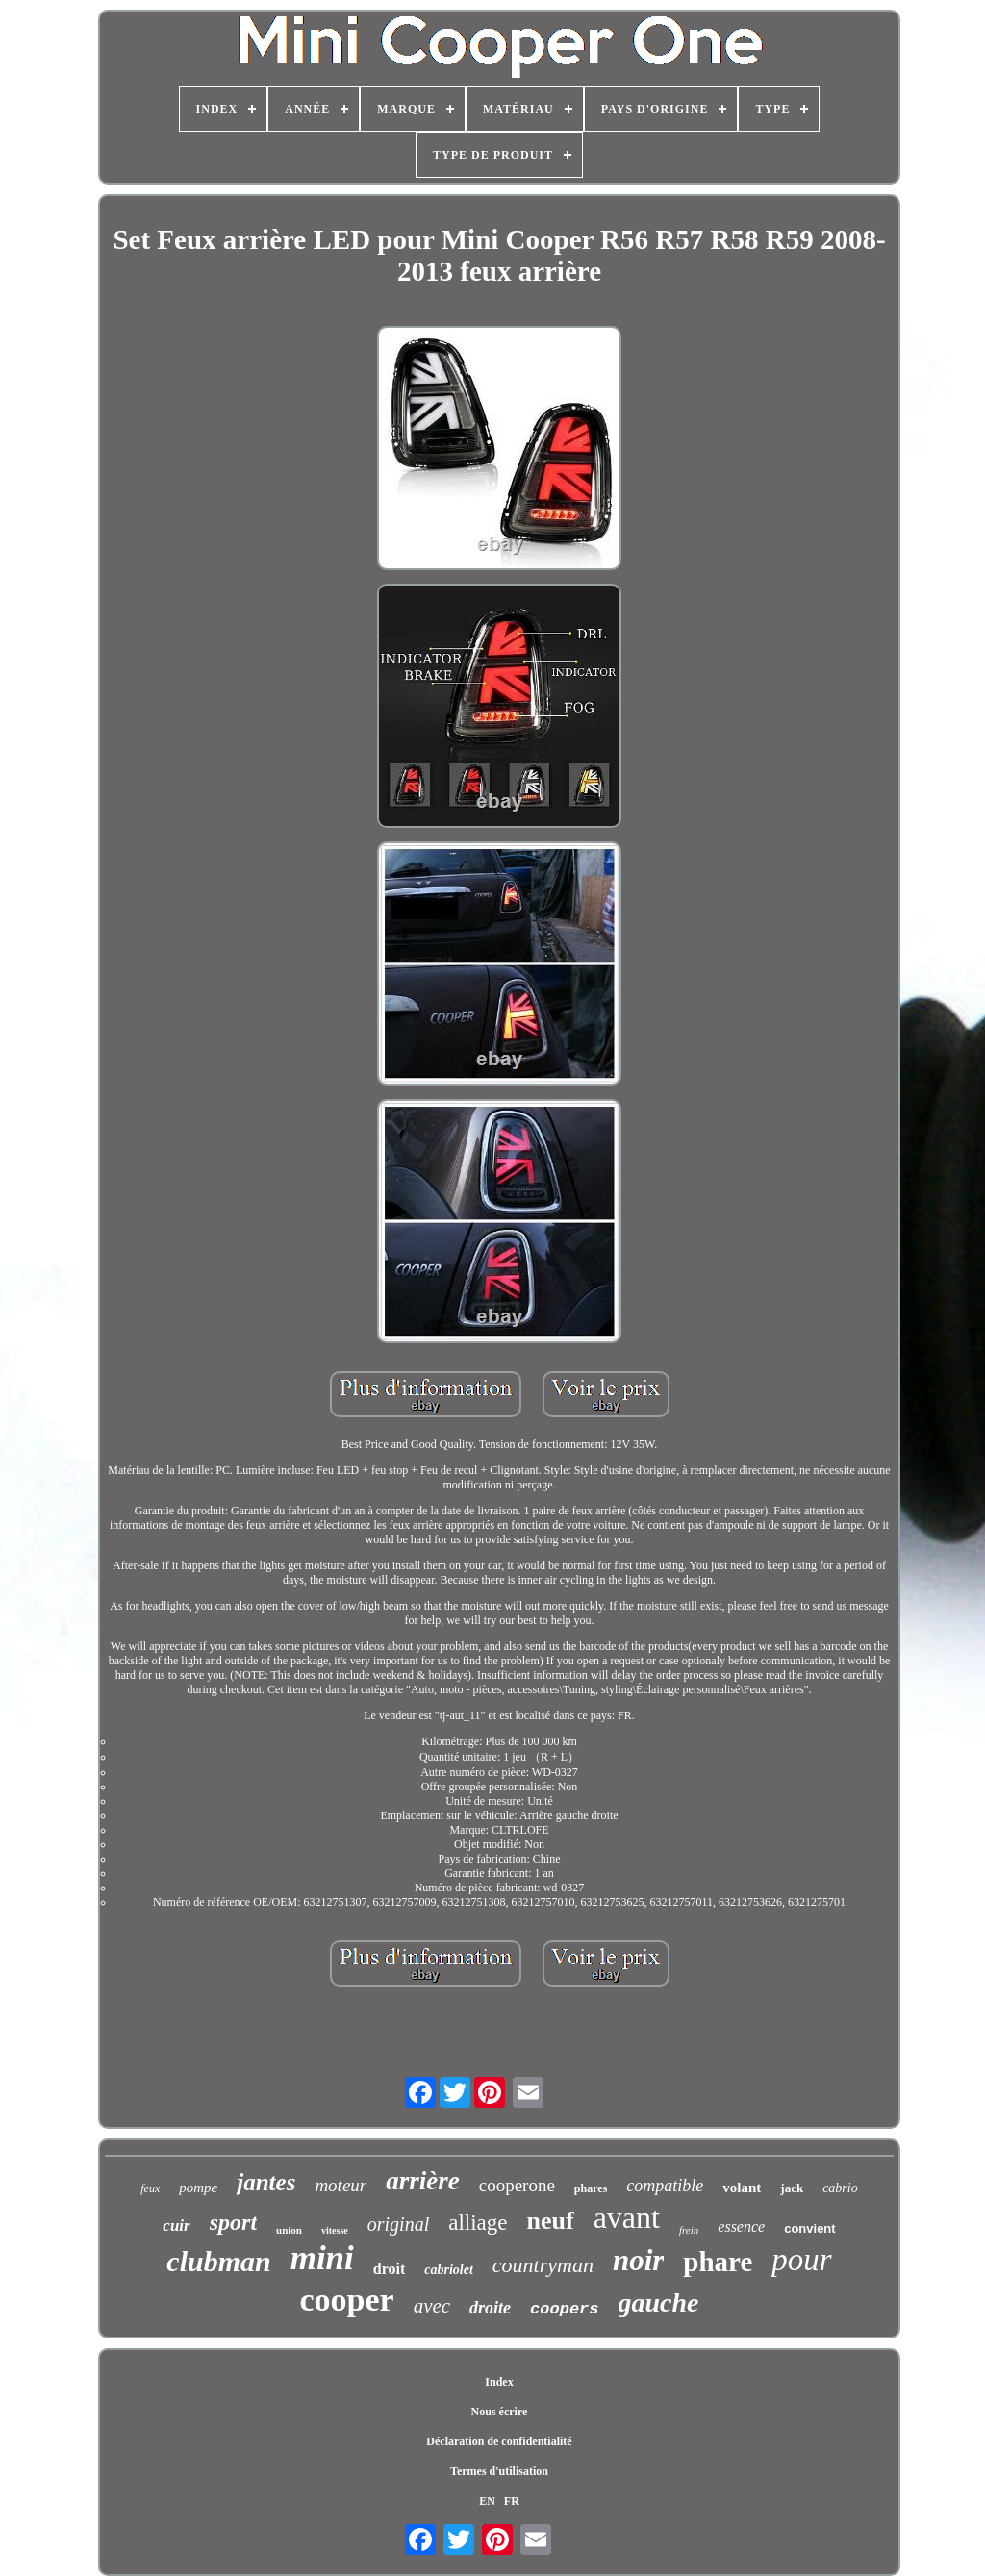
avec (432, 2305)
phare (717, 2261)
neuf (550, 2221)
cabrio (840, 2188)
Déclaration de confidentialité (498, 2441)
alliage (477, 2223)
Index (499, 2381)
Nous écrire (499, 2411)
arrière (423, 2180)
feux (150, 2188)
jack (791, 2188)
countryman (543, 2265)
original (398, 2224)
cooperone (517, 2185)
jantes (266, 2182)
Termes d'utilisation (499, 2471)
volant (741, 2187)
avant (627, 2217)
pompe (198, 2187)
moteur (340, 2185)
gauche (659, 2302)
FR (511, 2501)
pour (801, 2259)
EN (487, 2501)
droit (389, 2269)
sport (233, 2222)
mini (322, 2258)
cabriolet (448, 2270)
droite (490, 2307)
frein (688, 2230)
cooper (346, 2299)
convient (809, 2228)
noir (638, 2260)
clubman (218, 2261)
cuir (176, 2225)
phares (590, 2188)
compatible (664, 2185)
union (289, 2230)
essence (741, 2226)
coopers (564, 2309)
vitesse (334, 2230)
